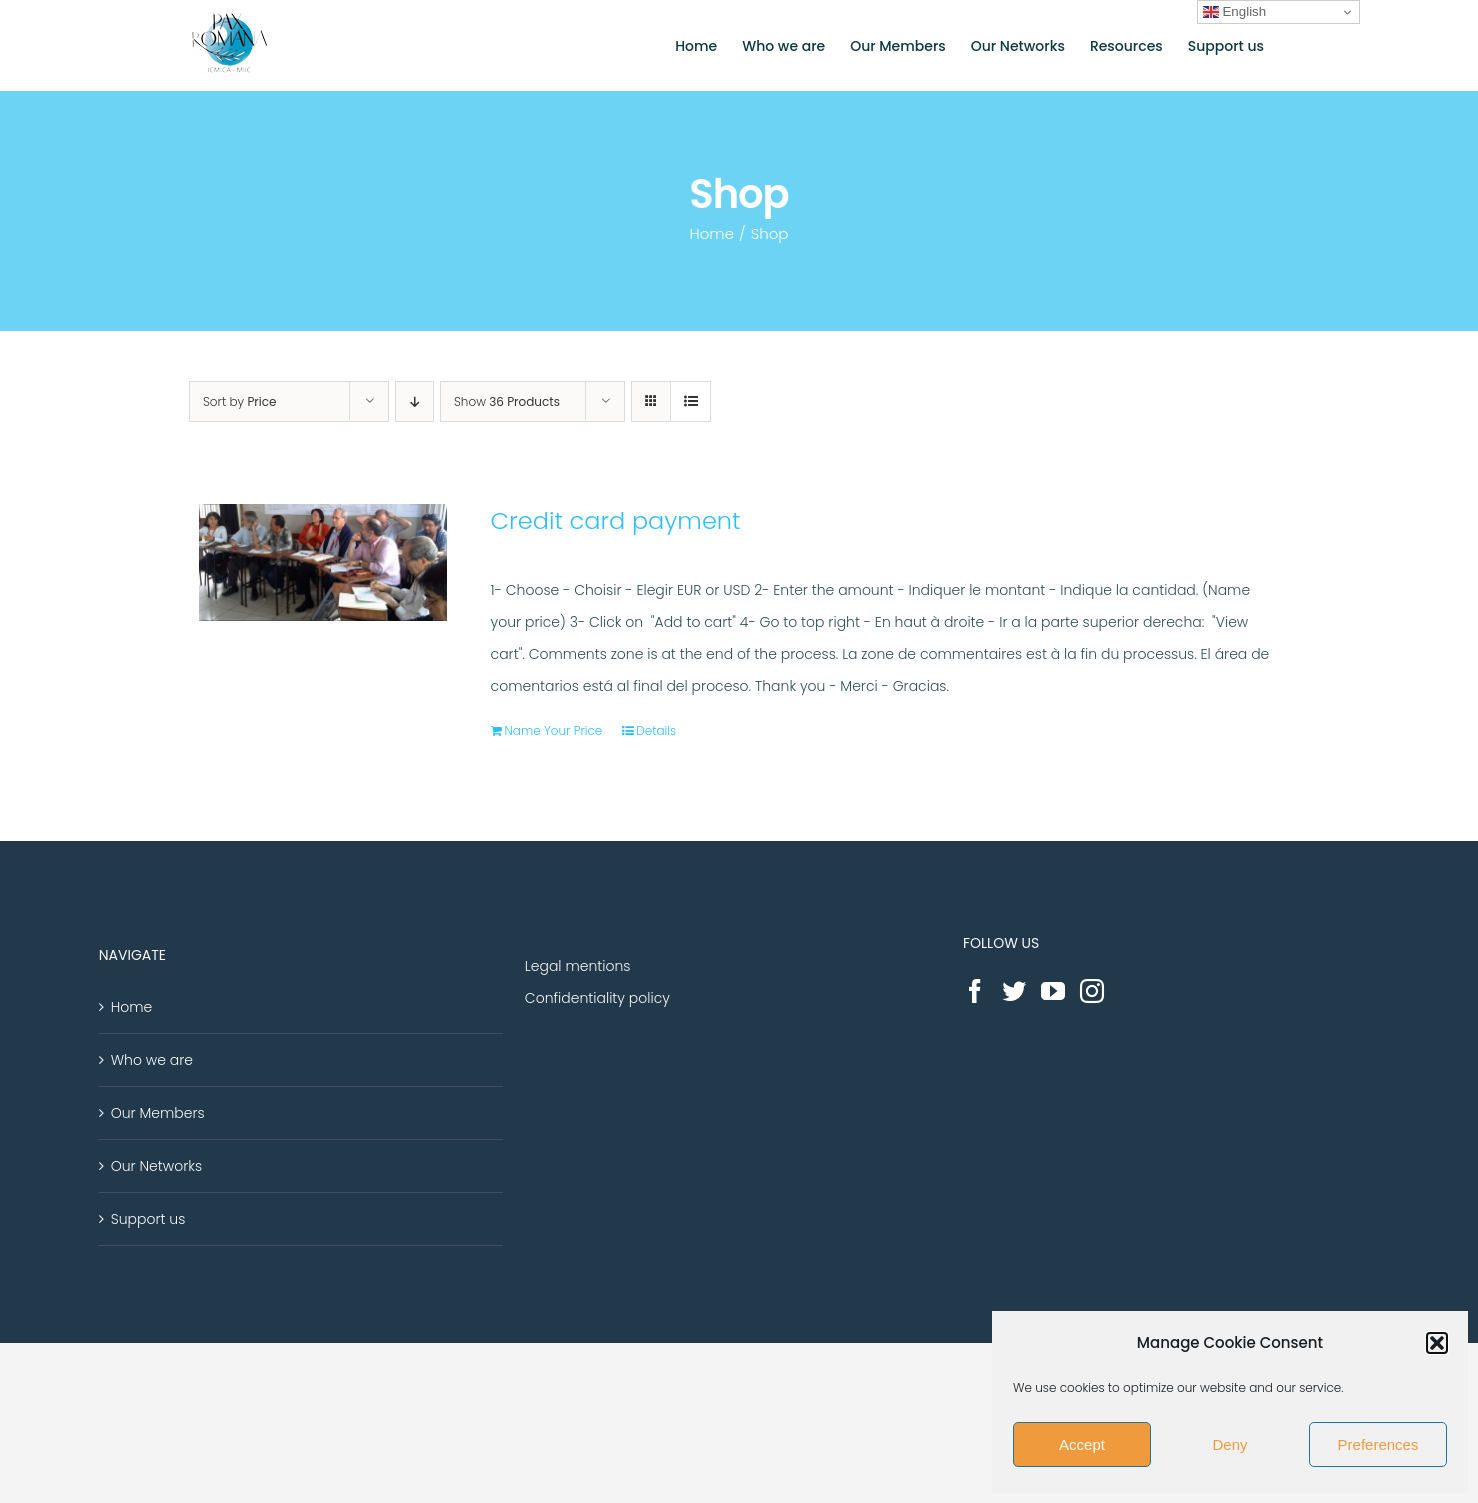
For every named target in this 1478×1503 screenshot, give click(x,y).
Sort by (240, 401)
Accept (1082, 1444)
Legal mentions (578, 966)
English (1234, 12)
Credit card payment (616, 520)
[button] (1437, 1343)
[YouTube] (1053, 991)
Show (507, 401)
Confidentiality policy (597, 998)
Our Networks (156, 1166)
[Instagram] (1092, 991)
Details (656, 730)
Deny (1229, 1444)
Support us (148, 1219)
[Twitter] (1014, 991)
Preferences (1378, 1444)
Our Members (158, 1113)
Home (132, 1007)
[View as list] (690, 401)
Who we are (152, 1060)
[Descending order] (414, 401)
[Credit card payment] (323, 562)
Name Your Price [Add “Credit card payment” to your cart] (554, 730)
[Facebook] (975, 991)
